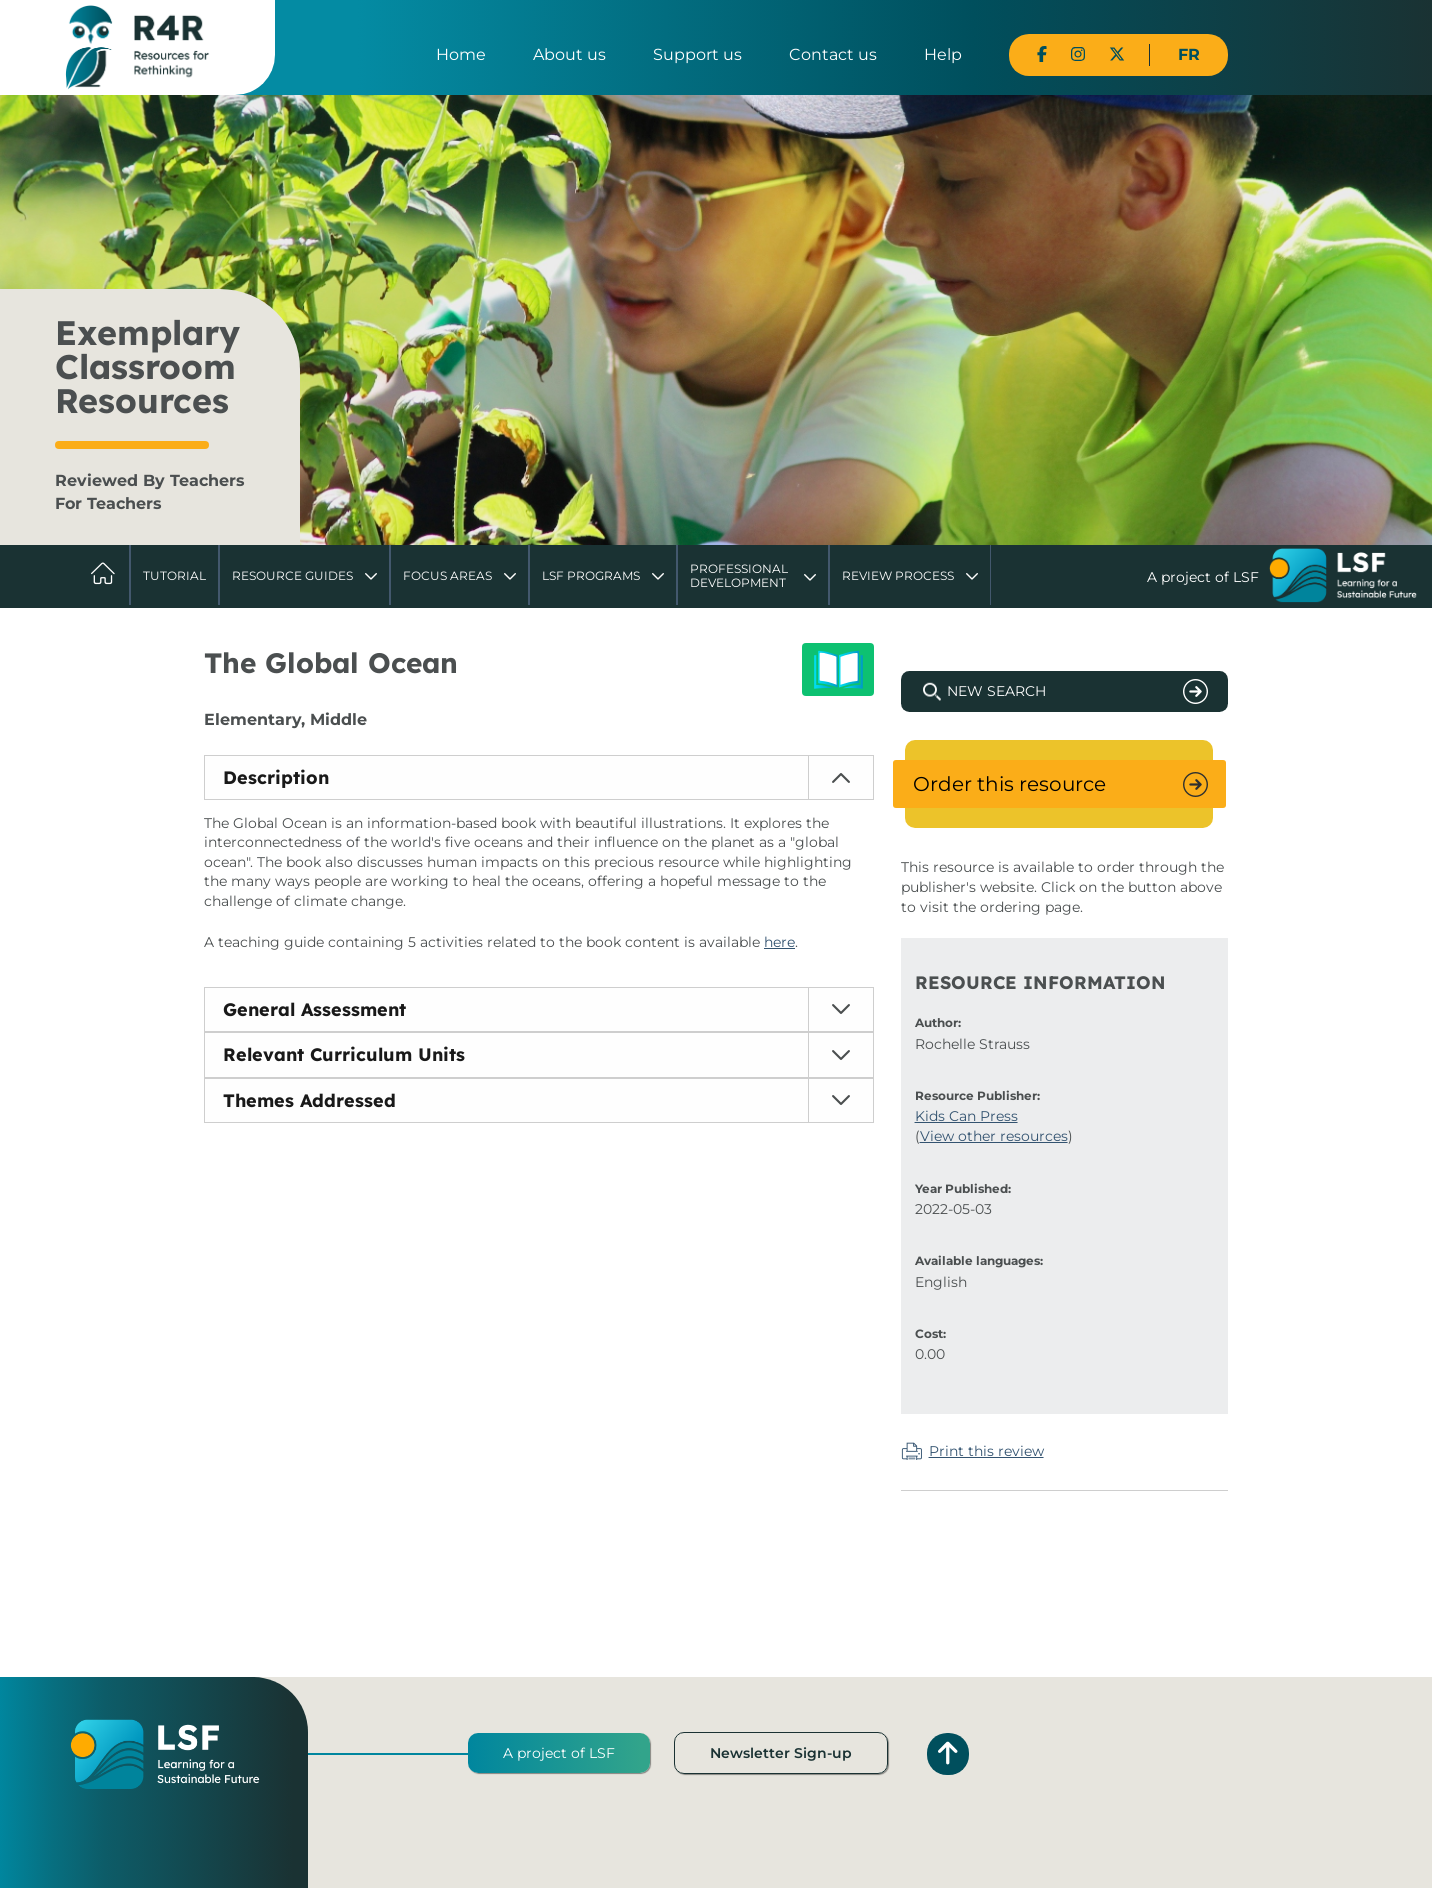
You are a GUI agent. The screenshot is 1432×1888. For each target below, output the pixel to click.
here (779, 942)
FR (1189, 54)
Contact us (833, 54)
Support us (697, 54)
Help (943, 54)
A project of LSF (559, 1753)
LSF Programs (591, 575)
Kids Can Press (966, 1116)
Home (461, 54)
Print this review (986, 1451)
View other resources (994, 1136)
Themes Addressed (309, 1100)
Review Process (898, 575)
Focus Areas (447, 575)
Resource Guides (292, 575)
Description (276, 777)
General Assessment (314, 1009)
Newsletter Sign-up (781, 1753)
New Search (996, 691)
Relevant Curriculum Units (344, 1054)
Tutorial (174, 575)
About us (569, 54)
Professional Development (739, 575)
